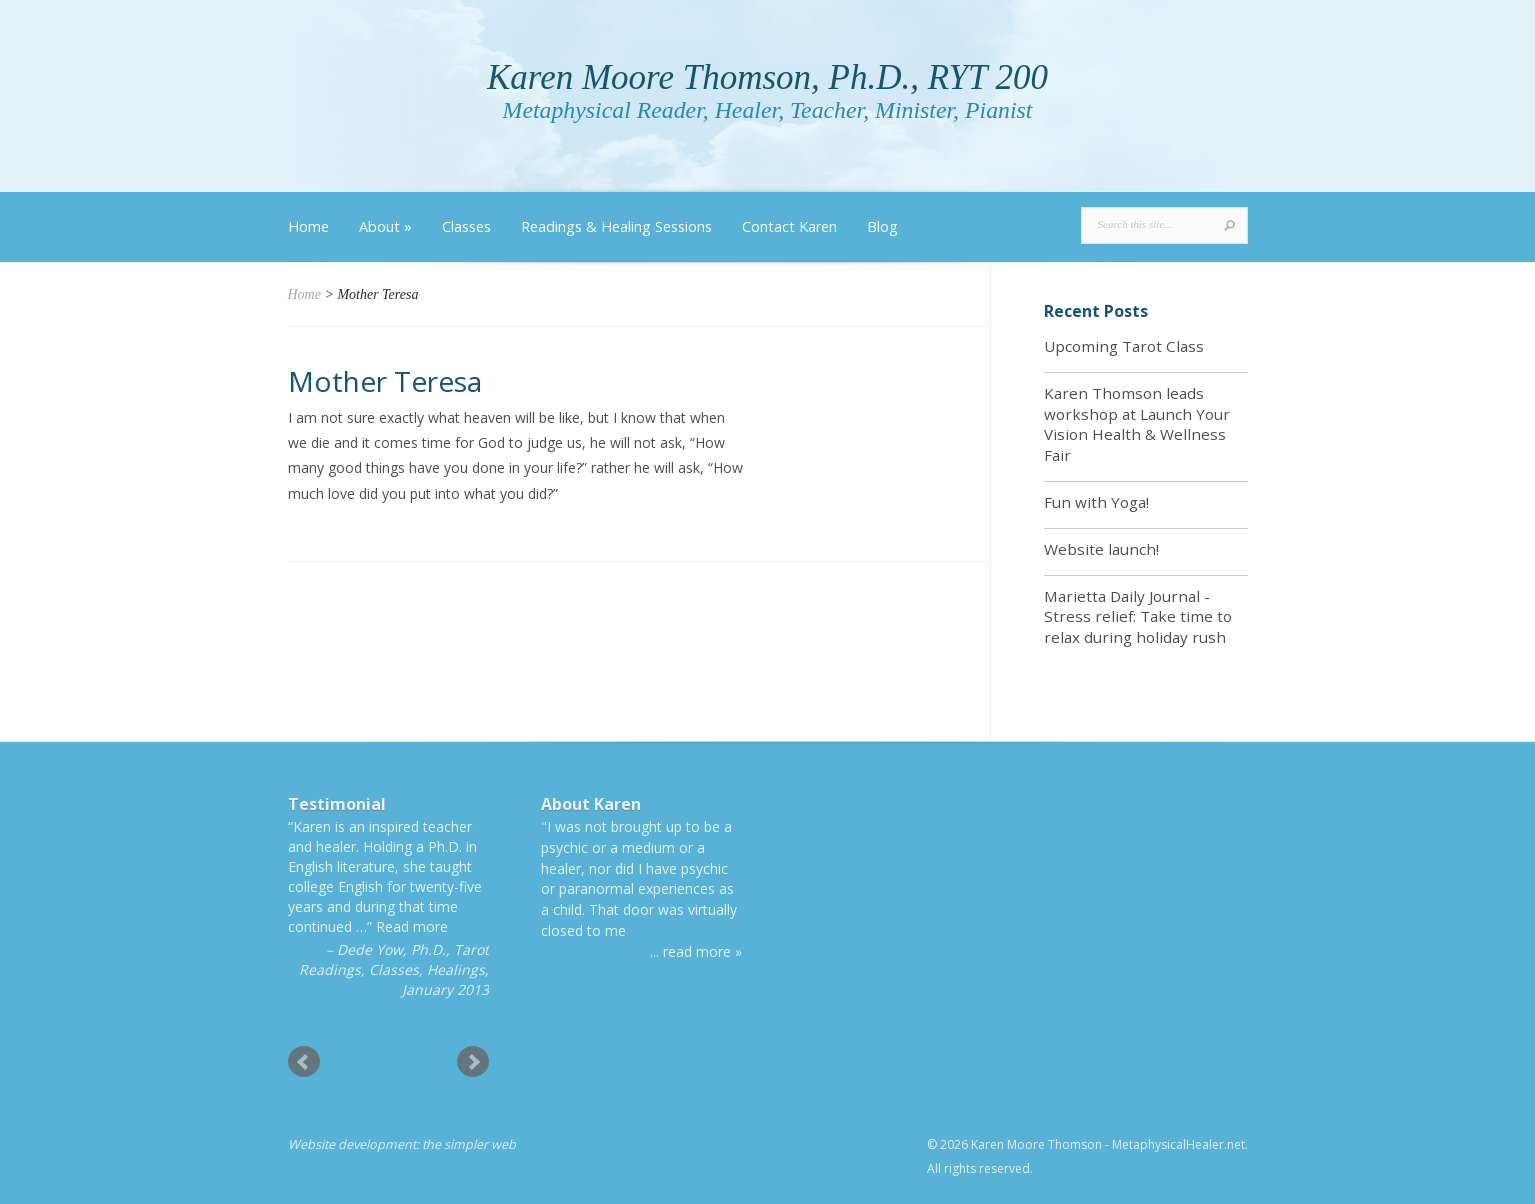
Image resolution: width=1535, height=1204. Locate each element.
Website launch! (1101, 549)
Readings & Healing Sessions (616, 226)
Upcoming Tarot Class (1124, 346)
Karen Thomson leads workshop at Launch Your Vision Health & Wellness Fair (1137, 424)
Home (308, 226)
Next (473, 1062)
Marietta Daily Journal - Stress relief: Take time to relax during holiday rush (1138, 617)
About (385, 226)
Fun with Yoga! (1096, 502)
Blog (882, 226)
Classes (466, 226)
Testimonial (337, 804)
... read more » (696, 951)
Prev (304, 1062)
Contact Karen (789, 226)
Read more (412, 926)
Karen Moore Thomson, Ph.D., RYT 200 (767, 77)
